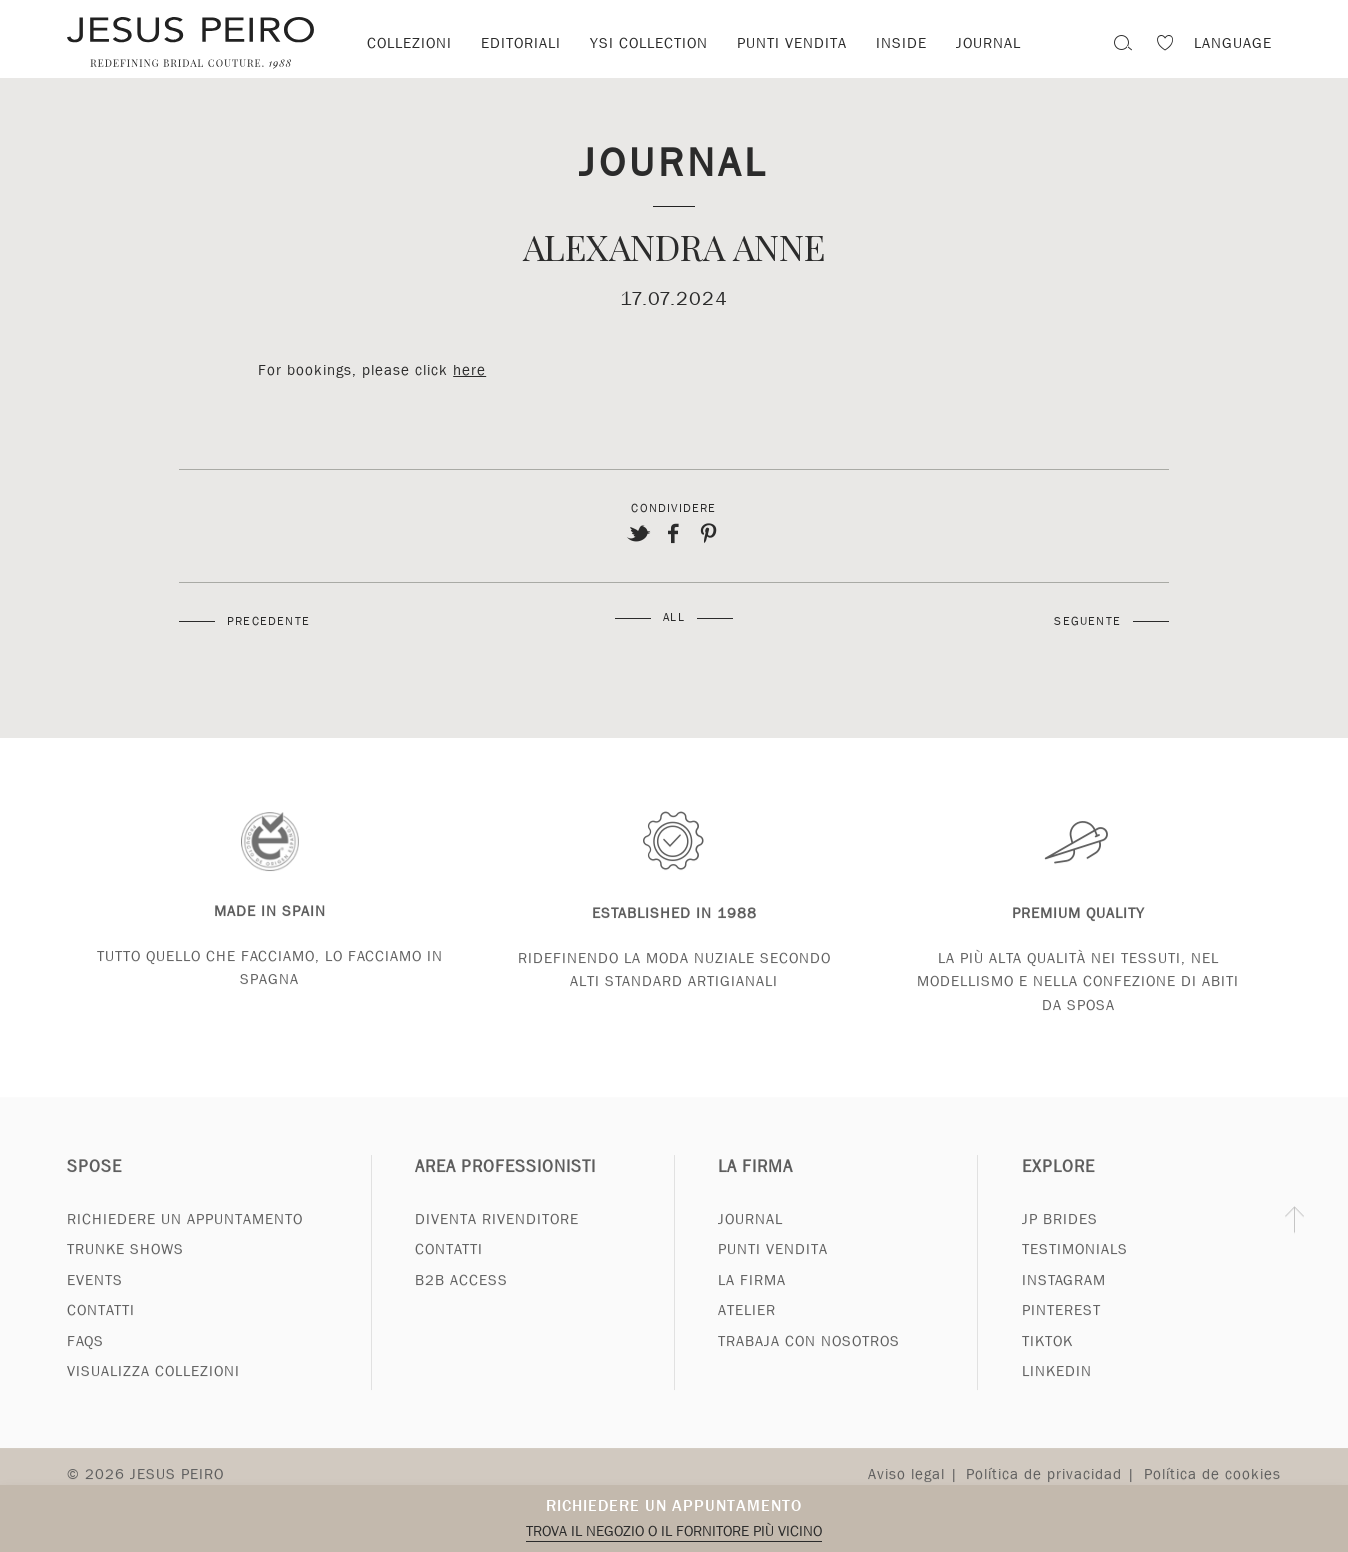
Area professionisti (505, 1190)
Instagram (1064, 1304)
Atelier (747, 1335)
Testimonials (1075, 1274)
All (674, 617)
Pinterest (1061, 1335)
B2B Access (461, 1304)
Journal (673, 161)
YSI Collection (649, 43)
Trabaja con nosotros (809, 1365)
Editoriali (521, 43)
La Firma (755, 1190)
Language (1233, 43)
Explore (1058, 1190)
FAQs (85, 1365)
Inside (901, 43)
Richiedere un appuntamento (674, 1505)
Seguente (1087, 621)
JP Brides (1060, 1243)
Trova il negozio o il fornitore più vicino (674, 1531)
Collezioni (409, 43)
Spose (94, 1190)
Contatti (101, 1335)
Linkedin (1057, 1396)
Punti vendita (792, 43)
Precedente (268, 621)
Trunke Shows (125, 1274)
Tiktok (1047, 1365)
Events (95, 1304)
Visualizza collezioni (153, 1396)
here (469, 370)
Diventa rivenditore (497, 1243)
